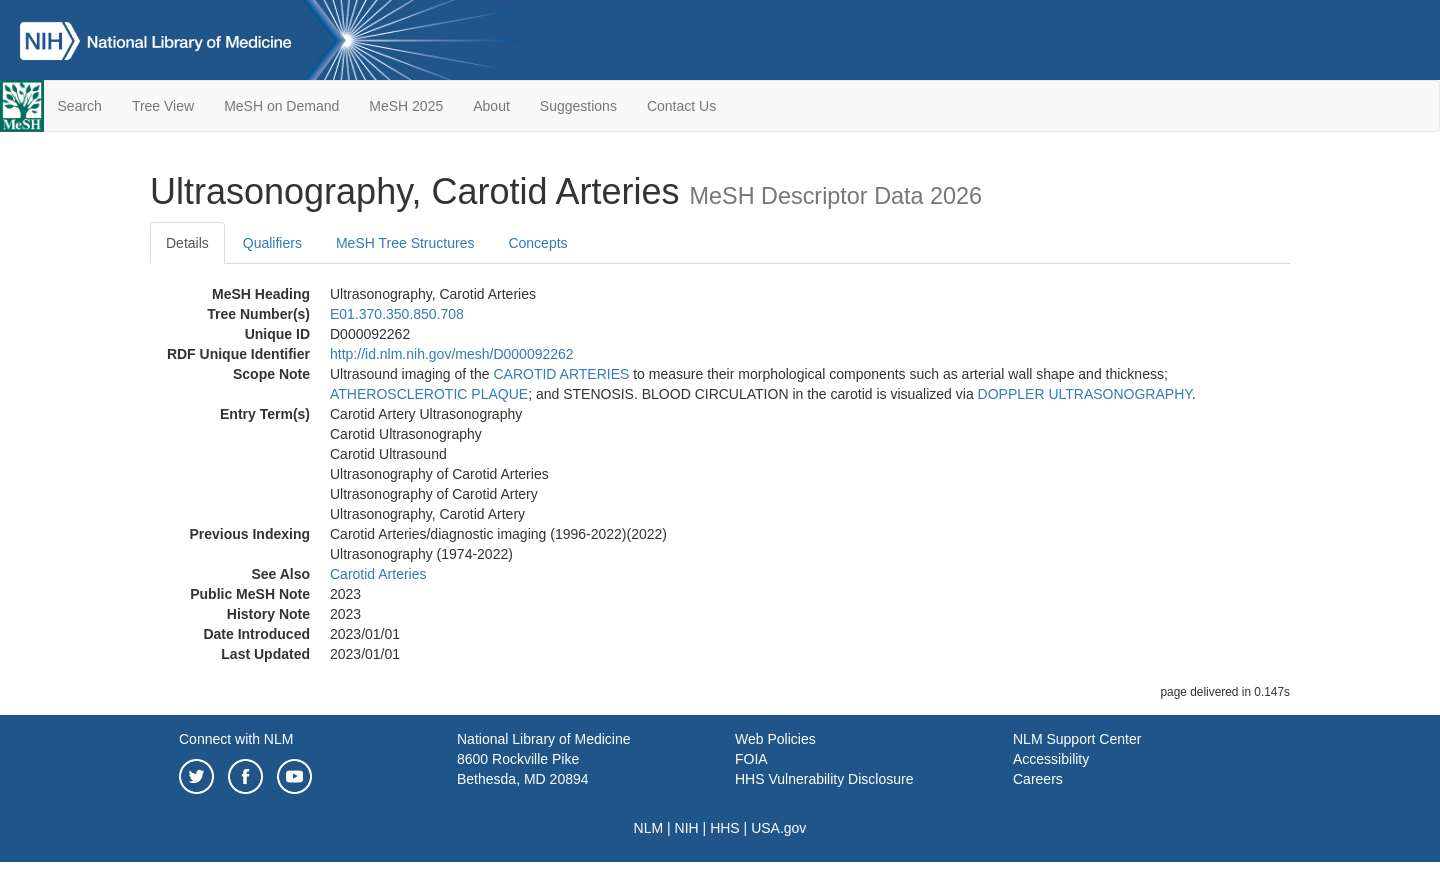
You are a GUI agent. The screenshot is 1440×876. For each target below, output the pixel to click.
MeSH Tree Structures (405, 243)
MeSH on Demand (281, 106)
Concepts (537, 243)
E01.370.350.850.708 (397, 314)
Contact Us (681, 106)
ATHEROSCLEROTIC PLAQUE (429, 394)
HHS (725, 828)
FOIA (751, 759)
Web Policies (775, 739)
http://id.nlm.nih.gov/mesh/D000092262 (452, 354)
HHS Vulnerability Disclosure (824, 779)
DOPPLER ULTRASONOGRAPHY (1085, 394)
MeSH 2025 (406, 106)
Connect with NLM (236, 739)
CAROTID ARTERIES (561, 374)
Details (187, 243)
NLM (649, 828)
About (491, 106)
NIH (687, 828)
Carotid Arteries (378, 574)
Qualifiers (272, 243)
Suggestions (578, 106)
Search (80, 106)
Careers (1038, 779)
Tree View (163, 106)
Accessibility (1051, 759)
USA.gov (778, 828)
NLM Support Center (1077, 739)
